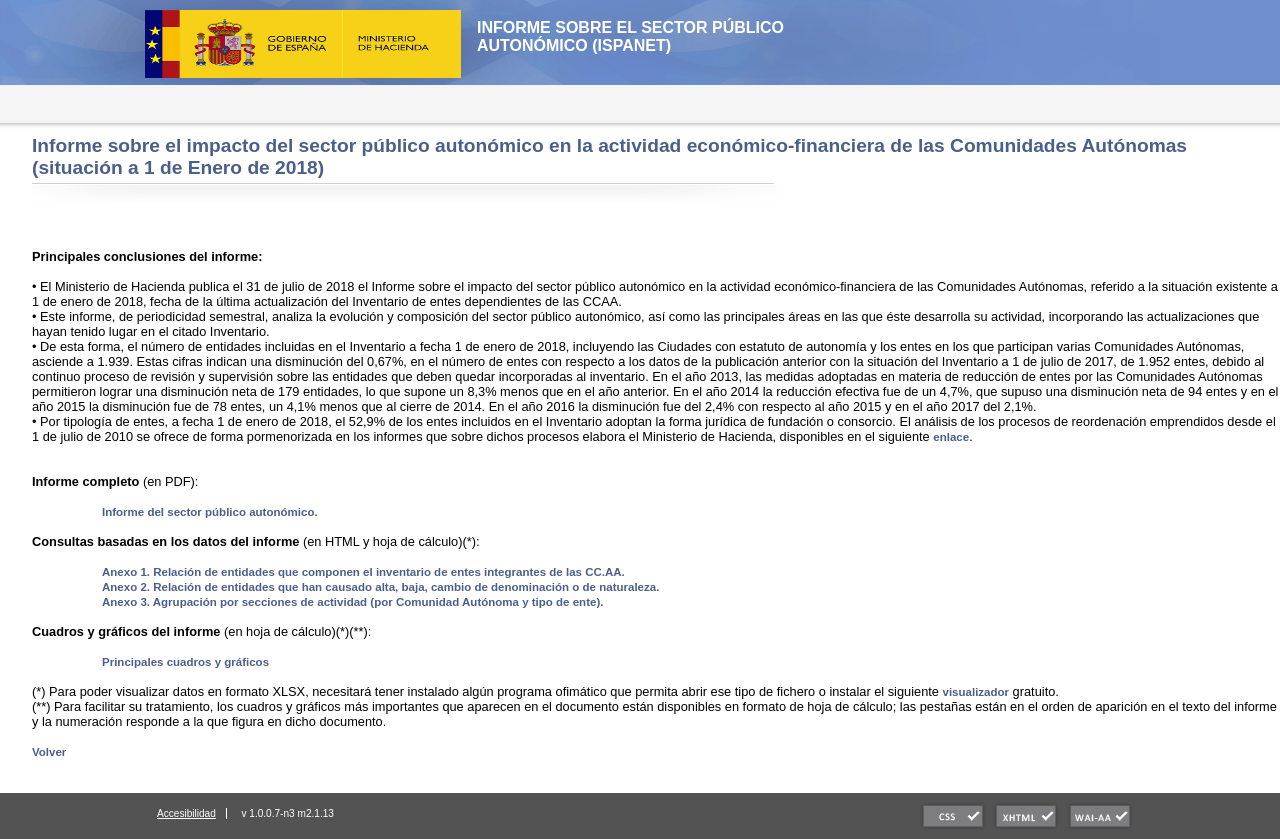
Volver (49, 752)
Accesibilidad (186, 813)
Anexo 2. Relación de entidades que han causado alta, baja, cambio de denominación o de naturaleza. (380, 587)
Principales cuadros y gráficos (185, 662)
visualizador (976, 692)
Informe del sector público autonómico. (210, 512)
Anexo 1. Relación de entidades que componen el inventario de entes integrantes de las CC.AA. (363, 572)
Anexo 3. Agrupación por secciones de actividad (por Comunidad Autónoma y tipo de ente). (352, 602)
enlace (951, 437)
